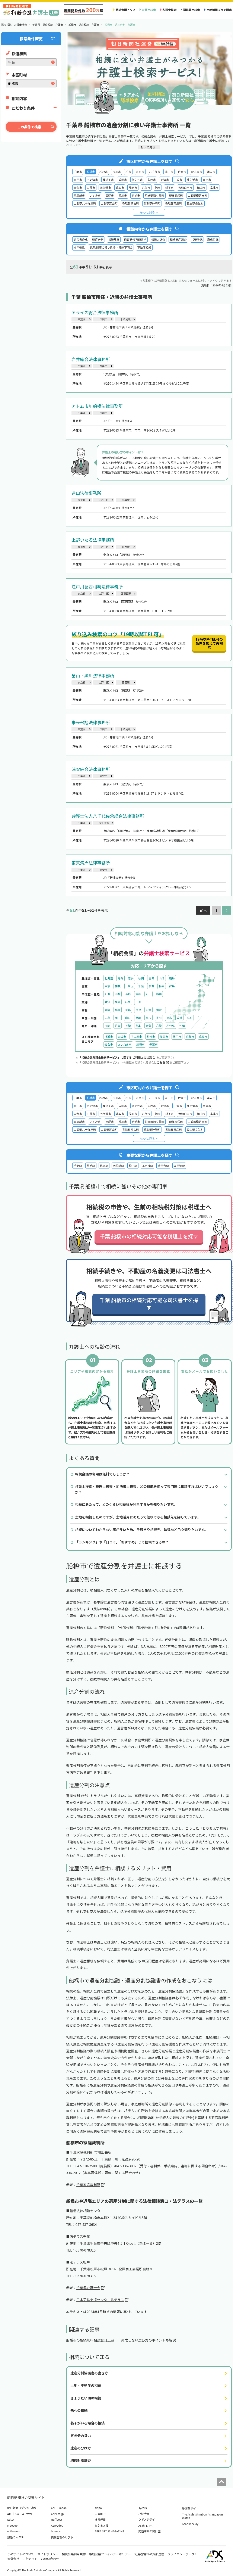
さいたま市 (124, 1044)
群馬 (172, 986)
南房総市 (79, 195)
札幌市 (151, 1037)
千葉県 (81, 319)
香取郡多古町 (130, 203)
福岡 (107, 1026)
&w (17, 2514)
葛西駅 (126, 546)
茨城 (151, 986)
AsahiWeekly (190, 2524)
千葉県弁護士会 (90, 2287)
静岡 (117, 1002)
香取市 (120, 188)
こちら (163, 1062)
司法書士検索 (191, 10)
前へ (203, 910)
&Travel (27, 2514)
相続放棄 (113, 239)
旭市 (157, 188)
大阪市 (122, 1037)
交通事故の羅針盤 (149, 2531)
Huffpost (56, 2519)
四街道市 (105, 188)
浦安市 (211, 172)
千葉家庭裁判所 (90, 2184)
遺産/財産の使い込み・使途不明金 (111, 247)
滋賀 (148, 1010)
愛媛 (179, 1018)
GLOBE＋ (100, 2514)
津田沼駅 (179, 1166)
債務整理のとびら (62, 2537)
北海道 (109, 978)
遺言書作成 (81, 239)
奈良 (138, 1010)
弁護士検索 (149, 10)
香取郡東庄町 (173, 203)
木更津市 (92, 180)
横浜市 (109, 1037)
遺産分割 (97, 239)
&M (9, 2514)
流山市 (169, 172)
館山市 (201, 188)
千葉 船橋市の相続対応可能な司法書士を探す (149, 1303)
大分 (148, 1026)
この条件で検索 (29, 126)
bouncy (56, 2531)
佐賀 (117, 1026)
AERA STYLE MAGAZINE (109, 2531)
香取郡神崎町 (152, 203)
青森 (120, 978)
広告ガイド (30, 2559)
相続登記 (196, 239)
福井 (159, 994)
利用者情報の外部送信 (149, 2554)
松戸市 (103, 172)
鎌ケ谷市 (137, 180)
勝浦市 (136, 195)
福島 (172, 978)
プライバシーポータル (182, 2554)
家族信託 (212, 239)
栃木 (161, 986)
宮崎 (159, 1026)
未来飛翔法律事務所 (90, 722)
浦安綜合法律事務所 (90, 769)
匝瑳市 (109, 195)
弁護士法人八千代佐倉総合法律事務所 (107, 816)
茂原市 (133, 188)
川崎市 (140, 1044)
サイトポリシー (48, 2554)
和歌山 (160, 1010)
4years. (142, 2508)
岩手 (131, 978)
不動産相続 (144, 247)
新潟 (107, 994)
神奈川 (119, 986)
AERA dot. (57, 2525)
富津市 (214, 188)
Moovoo (12, 2525)
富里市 (207, 180)
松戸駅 (133, 1166)
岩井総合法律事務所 (90, 359)
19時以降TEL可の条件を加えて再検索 (209, 643)
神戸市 (177, 1037)
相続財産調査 (178, 239)
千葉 (141, 986)
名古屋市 (136, 1037)
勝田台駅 (163, 1166)
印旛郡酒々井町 (154, 195)
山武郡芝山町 (109, 203)
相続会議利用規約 (74, 2554)
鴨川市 (122, 195)
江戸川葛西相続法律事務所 (97, 587)
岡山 (117, 1018)
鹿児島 (170, 1026)
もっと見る (147, 212)
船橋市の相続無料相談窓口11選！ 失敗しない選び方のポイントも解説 (121, 2340)
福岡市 (164, 1037)
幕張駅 (104, 1166)
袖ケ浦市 (192, 180)
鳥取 (138, 1018)
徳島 (169, 1018)
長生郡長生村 (195, 203)
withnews (13, 2531)
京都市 (190, 1037)
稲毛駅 (91, 1166)
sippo (98, 2508)
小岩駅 (126, 500)
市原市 (140, 172)
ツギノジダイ (146, 2519)
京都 (128, 1010)
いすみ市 (94, 195)
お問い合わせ (50, 2559)
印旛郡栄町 (176, 195)
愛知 (107, 1002)
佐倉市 (182, 172)
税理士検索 (170, 10)
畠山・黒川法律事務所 (92, 675)
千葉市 (78, 172)
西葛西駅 (126, 593)
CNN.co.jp (57, 2514)
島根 (148, 1018)
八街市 (146, 188)
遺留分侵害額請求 (135, 239)
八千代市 (154, 172)
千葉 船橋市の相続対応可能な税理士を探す (149, 1236)
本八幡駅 (125, 319)
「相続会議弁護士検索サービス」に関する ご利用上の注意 (117, 1057)
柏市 (128, 172)
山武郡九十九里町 (85, 203)
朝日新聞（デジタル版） (22, 2508)
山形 (161, 978)
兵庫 (117, 1010)
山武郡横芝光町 (197, 195)
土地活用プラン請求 (219, 10)
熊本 (138, 1026)
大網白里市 (185, 188)
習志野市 (196, 172)
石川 (148, 994)
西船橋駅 (118, 1166)
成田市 (122, 180)
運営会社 (13, 2559)
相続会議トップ (125, 10)
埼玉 (131, 986)
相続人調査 (158, 239)
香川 (159, 1018)
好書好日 (100, 2519)
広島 (107, 1018)
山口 (128, 1018)
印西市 (151, 180)
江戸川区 (104, 500)
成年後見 (79, 247)
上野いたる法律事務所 (92, 540)
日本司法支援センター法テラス (102, 2299)
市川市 (116, 172)
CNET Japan (59, 2508)
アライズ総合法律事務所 (94, 312)
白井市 (91, 188)
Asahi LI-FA (145, 2525)
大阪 (107, 1010)
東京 (107, 986)
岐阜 (128, 1002)
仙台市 (109, 1044)
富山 (138, 994)
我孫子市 (108, 180)
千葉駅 (78, 1166)
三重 (138, 1002)
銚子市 (169, 188)
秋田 (141, 978)
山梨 (117, 994)
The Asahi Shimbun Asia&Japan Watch (202, 2516)
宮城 (151, 978)
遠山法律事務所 (86, 493)
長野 (128, 994)
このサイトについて (20, 2554)
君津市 (164, 180)
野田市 (78, 180)
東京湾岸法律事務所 (90, 863)
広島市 (203, 1037)
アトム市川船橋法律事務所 (97, 406)
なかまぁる (102, 2525)
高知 (189, 1018)
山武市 (178, 180)
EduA (10, 2519)
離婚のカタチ (15, 2537)
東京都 (81, 500)
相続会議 (143, 2514)
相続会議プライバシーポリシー (110, 2554)
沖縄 (182, 1026)
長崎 (128, 1026)
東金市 (78, 188)
